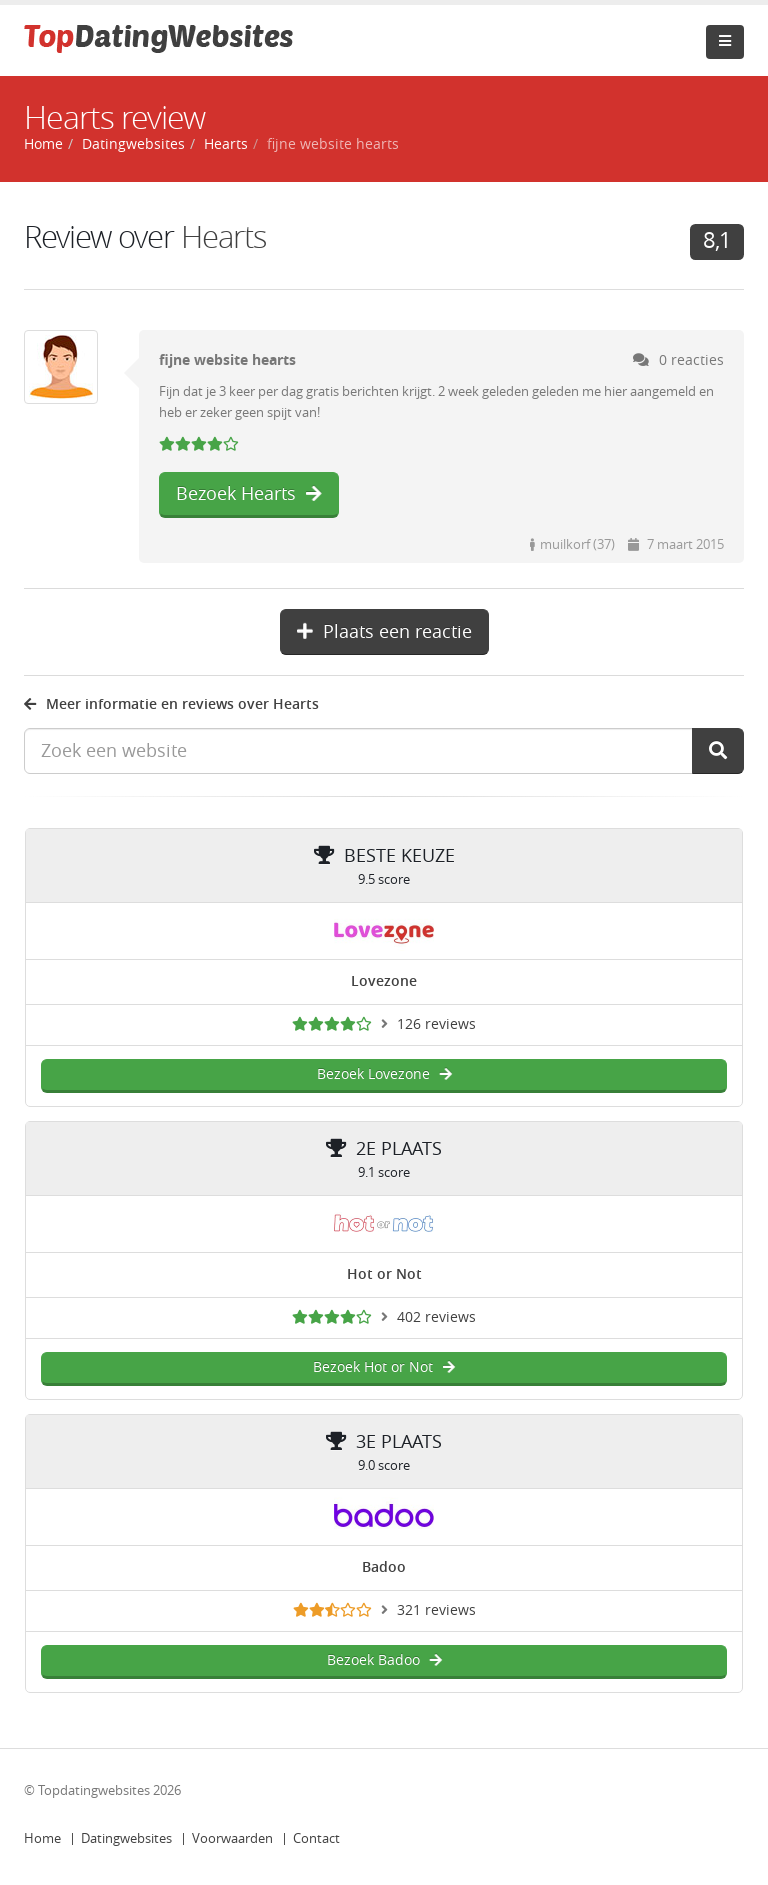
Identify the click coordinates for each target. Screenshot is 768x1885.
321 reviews (436, 1610)
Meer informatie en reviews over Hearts (171, 704)
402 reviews (436, 1317)
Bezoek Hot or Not (384, 1367)
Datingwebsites (126, 1838)
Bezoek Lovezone (384, 1074)
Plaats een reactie (384, 632)
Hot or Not (384, 1274)
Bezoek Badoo (384, 1660)
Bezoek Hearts (249, 494)
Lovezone (384, 981)
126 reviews (436, 1024)
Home (42, 1838)
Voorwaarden (232, 1838)
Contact (316, 1838)
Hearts (226, 144)
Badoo (384, 1567)
